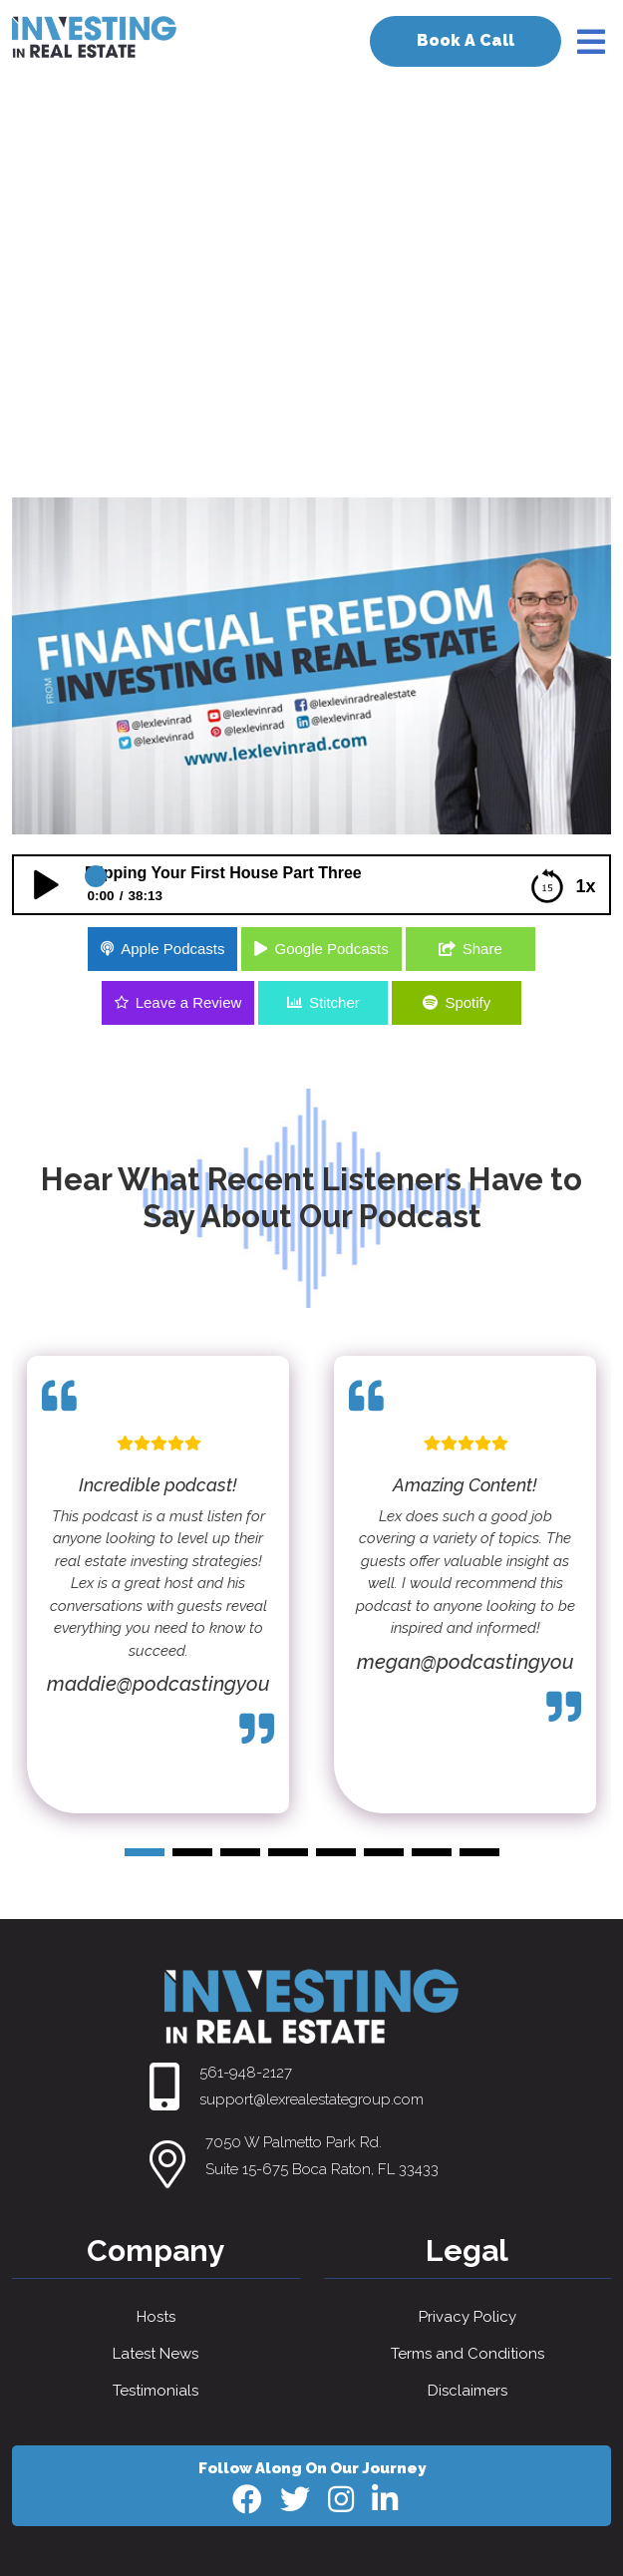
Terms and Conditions (467, 2354)
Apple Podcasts (172, 948)
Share (482, 948)
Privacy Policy (467, 2317)
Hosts (156, 2317)
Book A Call (465, 40)
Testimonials (155, 2391)
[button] (144, 1852)
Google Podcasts (331, 948)
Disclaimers (467, 2391)
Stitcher (334, 1002)
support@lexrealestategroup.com (311, 2099)
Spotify (467, 1002)
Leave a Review (189, 1002)
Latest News (155, 2354)
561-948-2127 (245, 2073)
